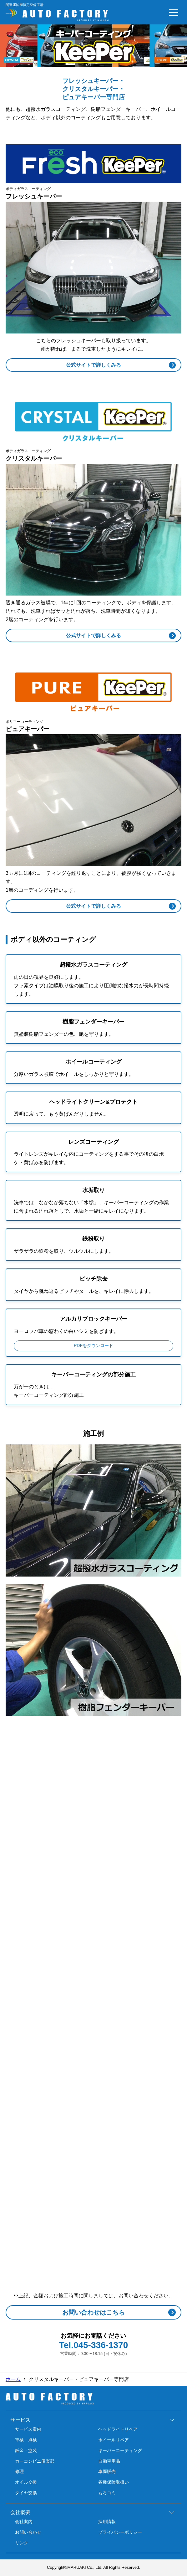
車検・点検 (26, 2439)
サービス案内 (28, 2429)
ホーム (13, 2379)
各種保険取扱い (113, 2482)
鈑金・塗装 (26, 2450)
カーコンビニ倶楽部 (34, 2461)
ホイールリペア (113, 2439)
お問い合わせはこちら (93, 2312)
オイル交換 (26, 2482)
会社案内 (24, 2521)
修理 (19, 2471)
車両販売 (107, 2471)
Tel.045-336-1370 (93, 2345)
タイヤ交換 (26, 2492)
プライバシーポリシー (120, 2532)
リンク (21, 2542)
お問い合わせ (28, 2532)
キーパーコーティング (120, 2450)
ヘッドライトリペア (118, 2429)
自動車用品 (109, 2461)
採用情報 (107, 2521)
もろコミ (107, 2492)
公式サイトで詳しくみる (93, 365)
